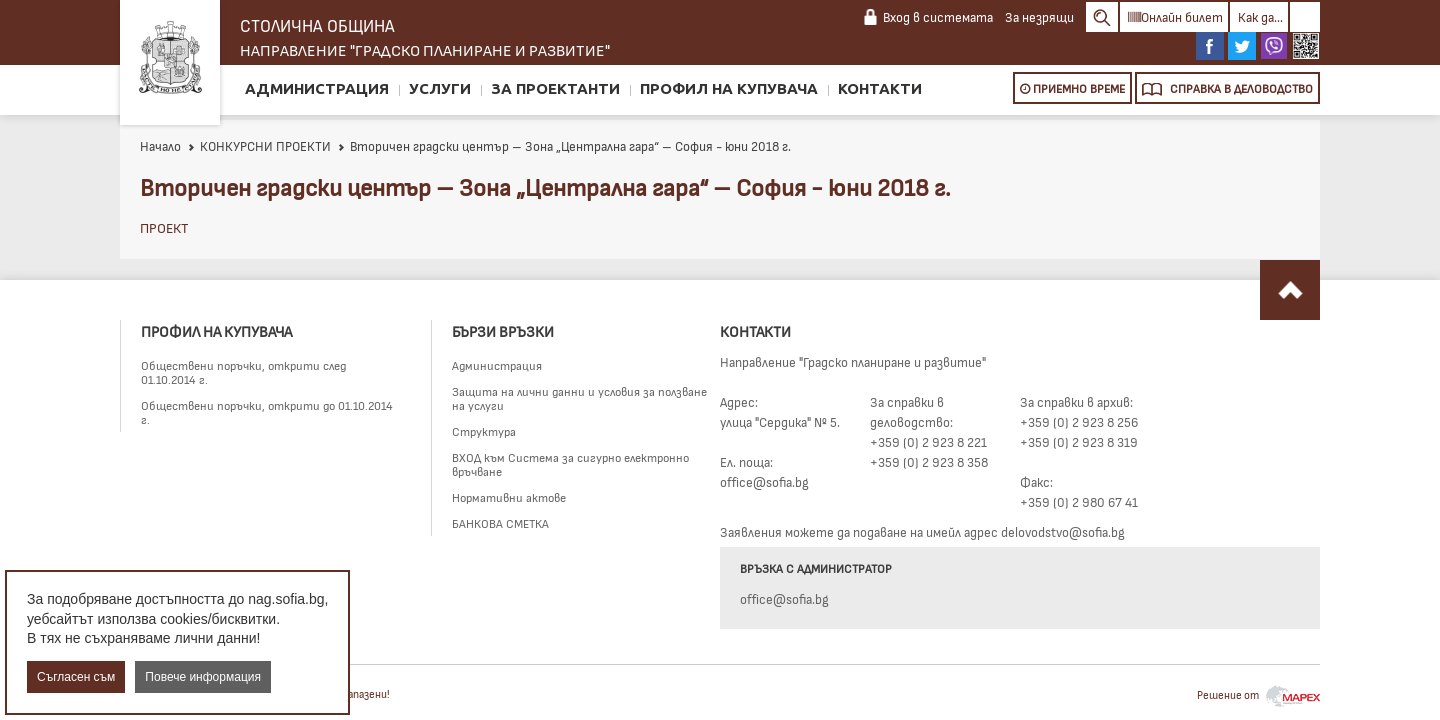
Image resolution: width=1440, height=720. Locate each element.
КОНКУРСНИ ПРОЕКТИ (259, 146)
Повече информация (203, 677)
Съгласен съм (76, 677)
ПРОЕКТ (164, 227)
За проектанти (555, 88)
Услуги (440, 88)
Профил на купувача (729, 88)
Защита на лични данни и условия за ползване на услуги (579, 398)
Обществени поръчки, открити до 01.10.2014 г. (267, 412)
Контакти (880, 88)
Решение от (1258, 694)
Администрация (317, 88)
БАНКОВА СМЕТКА (500, 523)
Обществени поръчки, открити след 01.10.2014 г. (243, 372)
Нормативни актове (509, 497)
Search (1102, 17)
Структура (484, 431)
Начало (160, 146)
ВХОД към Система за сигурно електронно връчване (570, 464)
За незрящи (1039, 17)
